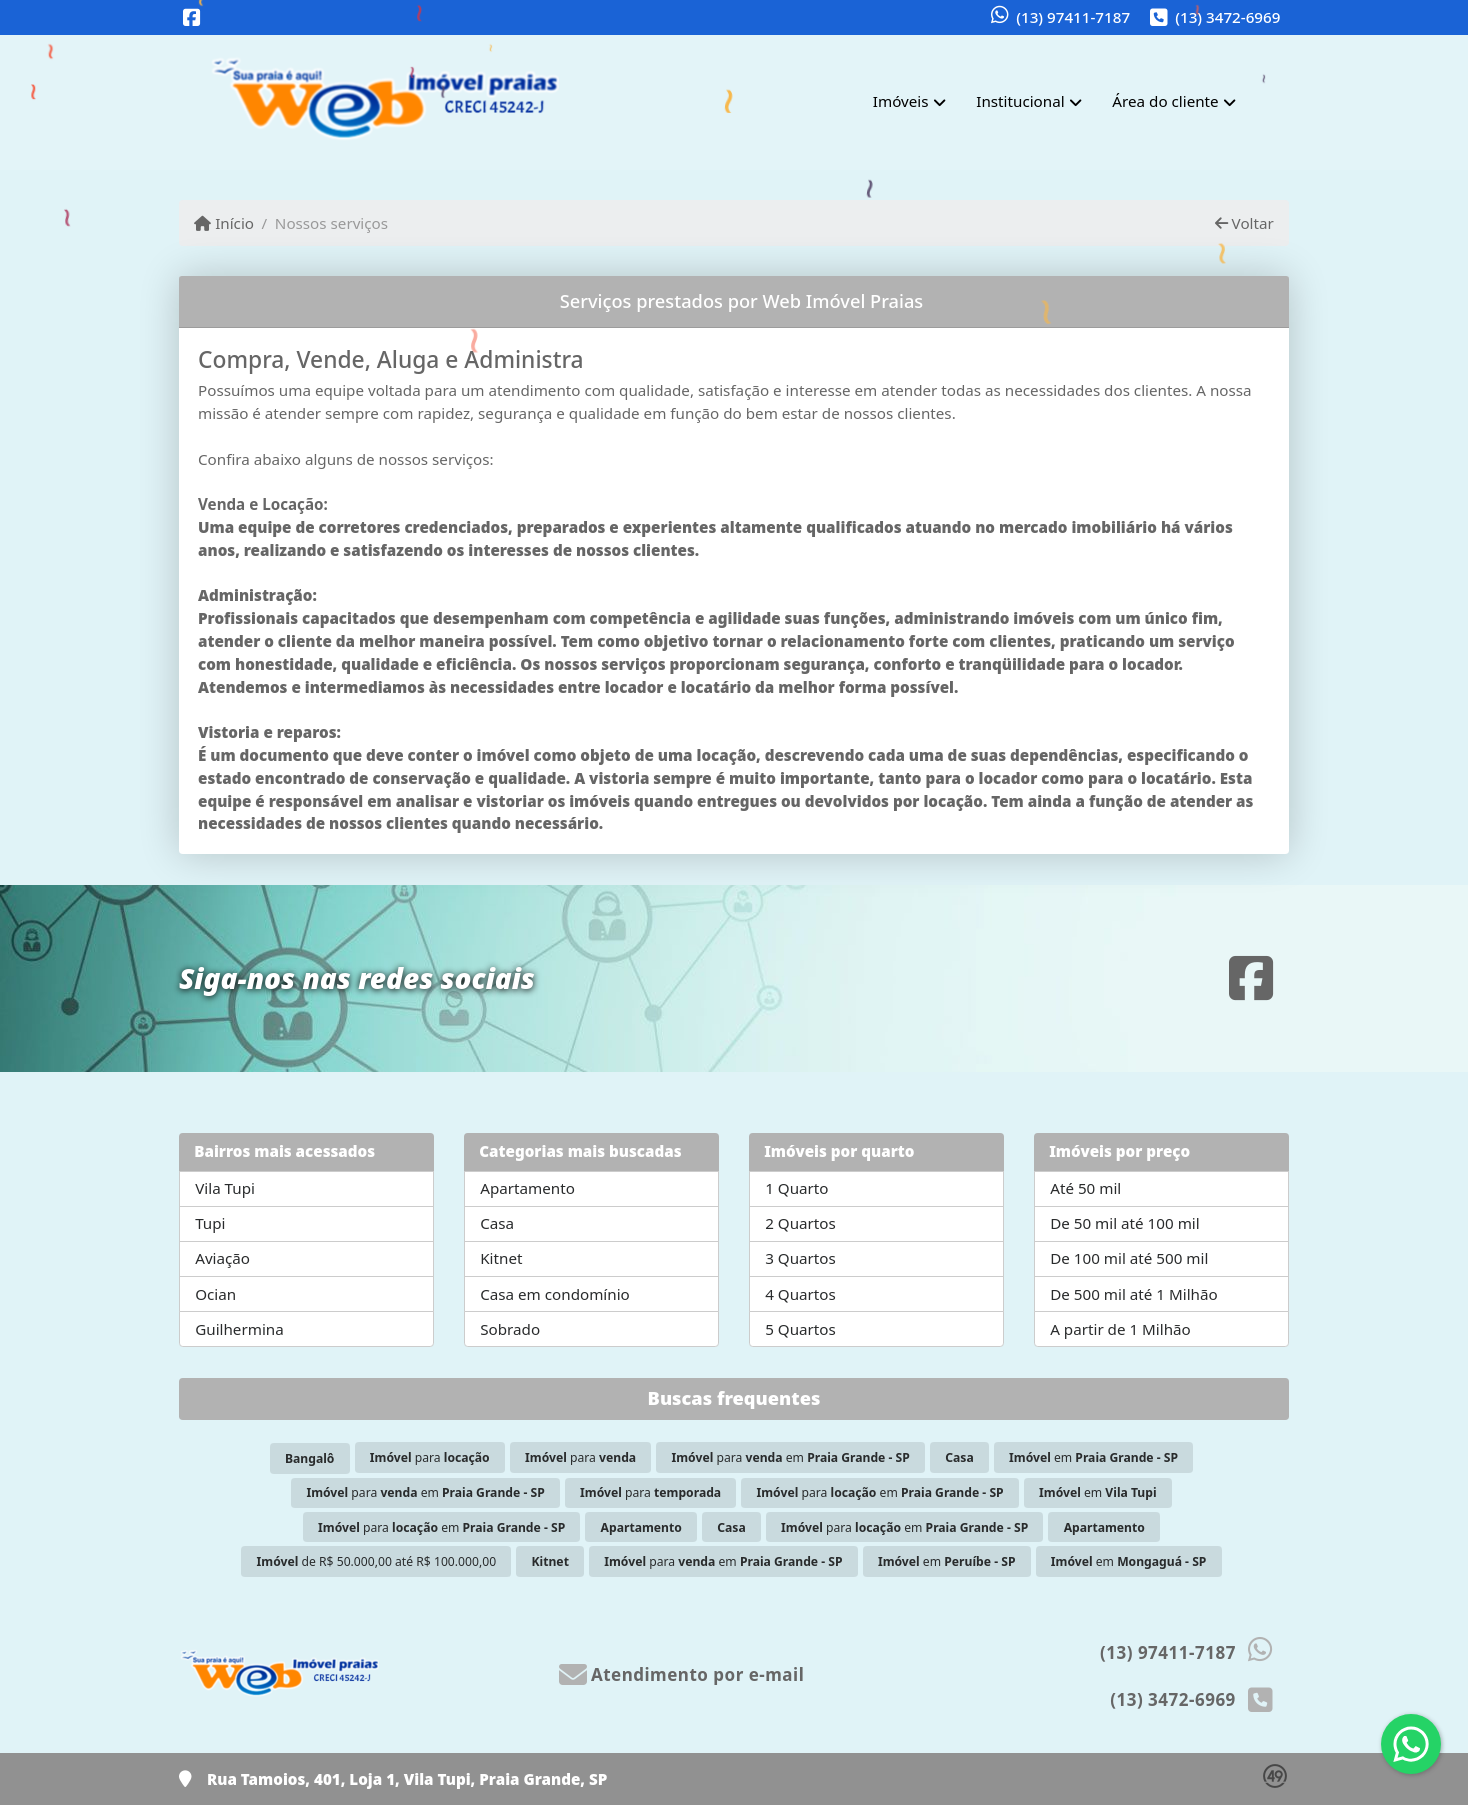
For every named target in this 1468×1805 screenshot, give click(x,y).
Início (224, 223)
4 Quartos (800, 1294)
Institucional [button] (1020, 101)
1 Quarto (796, 1188)
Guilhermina (239, 1329)
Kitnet (501, 1258)
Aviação (222, 1258)
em (1093, 1457)
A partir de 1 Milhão (1120, 1329)
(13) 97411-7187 (1073, 17)
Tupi (210, 1223)
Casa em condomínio (555, 1294)
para (430, 1457)
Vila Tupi (225, 1188)
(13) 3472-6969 (1227, 17)
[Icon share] (192, 18)
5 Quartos (800, 1329)
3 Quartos (800, 1258)
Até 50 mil (1085, 1188)
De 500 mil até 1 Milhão (1133, 1294)
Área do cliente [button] (1165, 101)
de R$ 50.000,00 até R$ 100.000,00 (377, 1561)
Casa (497, 1223)
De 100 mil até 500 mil (1129, 1258)
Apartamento (527, 1188)
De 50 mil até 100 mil (1124, 1223)
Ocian (215, 1294)
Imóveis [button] (901, 101)
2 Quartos (800, 1223)
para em (791, 1457)
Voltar (1244, 223)
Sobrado (510, 1329)
